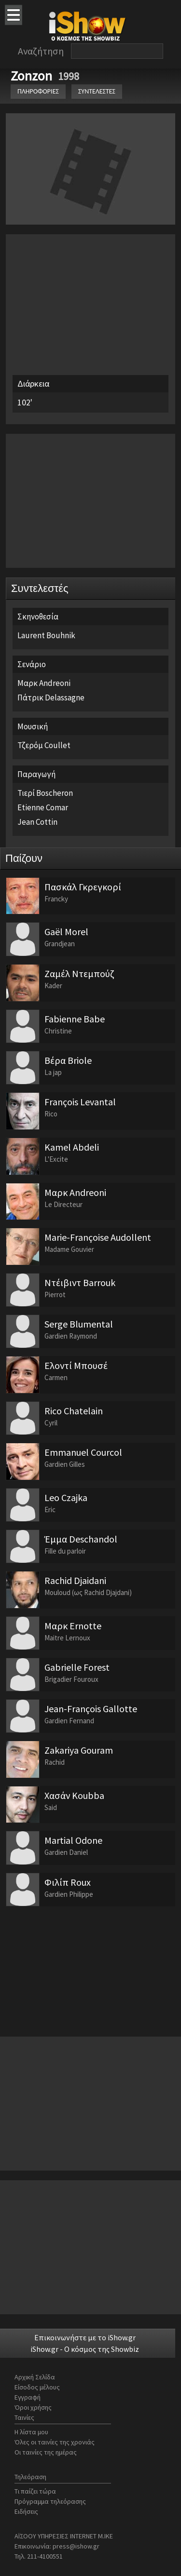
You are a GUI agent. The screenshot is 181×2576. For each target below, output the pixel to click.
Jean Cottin (37, 822)
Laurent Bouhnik (46, 635)
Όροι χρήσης (33, 2407)
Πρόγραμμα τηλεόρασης (50, 2501)
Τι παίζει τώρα (35, 2491)
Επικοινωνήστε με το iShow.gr (85, 2337)
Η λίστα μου (31, 2432)
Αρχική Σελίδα (34, 2377)
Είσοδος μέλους (37, 2387)
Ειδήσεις (26, 2511)
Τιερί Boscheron (45, 793)
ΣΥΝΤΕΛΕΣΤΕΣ (96, 91)
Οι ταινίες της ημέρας (45, 2452)
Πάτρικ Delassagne (50, 697)
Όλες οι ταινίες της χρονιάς (54, 2442)
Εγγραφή (27, 2397)
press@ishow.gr (76, 2546)
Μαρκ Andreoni (43, 683)
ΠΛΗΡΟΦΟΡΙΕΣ (38, 91)
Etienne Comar (42, 807)
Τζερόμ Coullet (43, 745)
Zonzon (33, 75)
